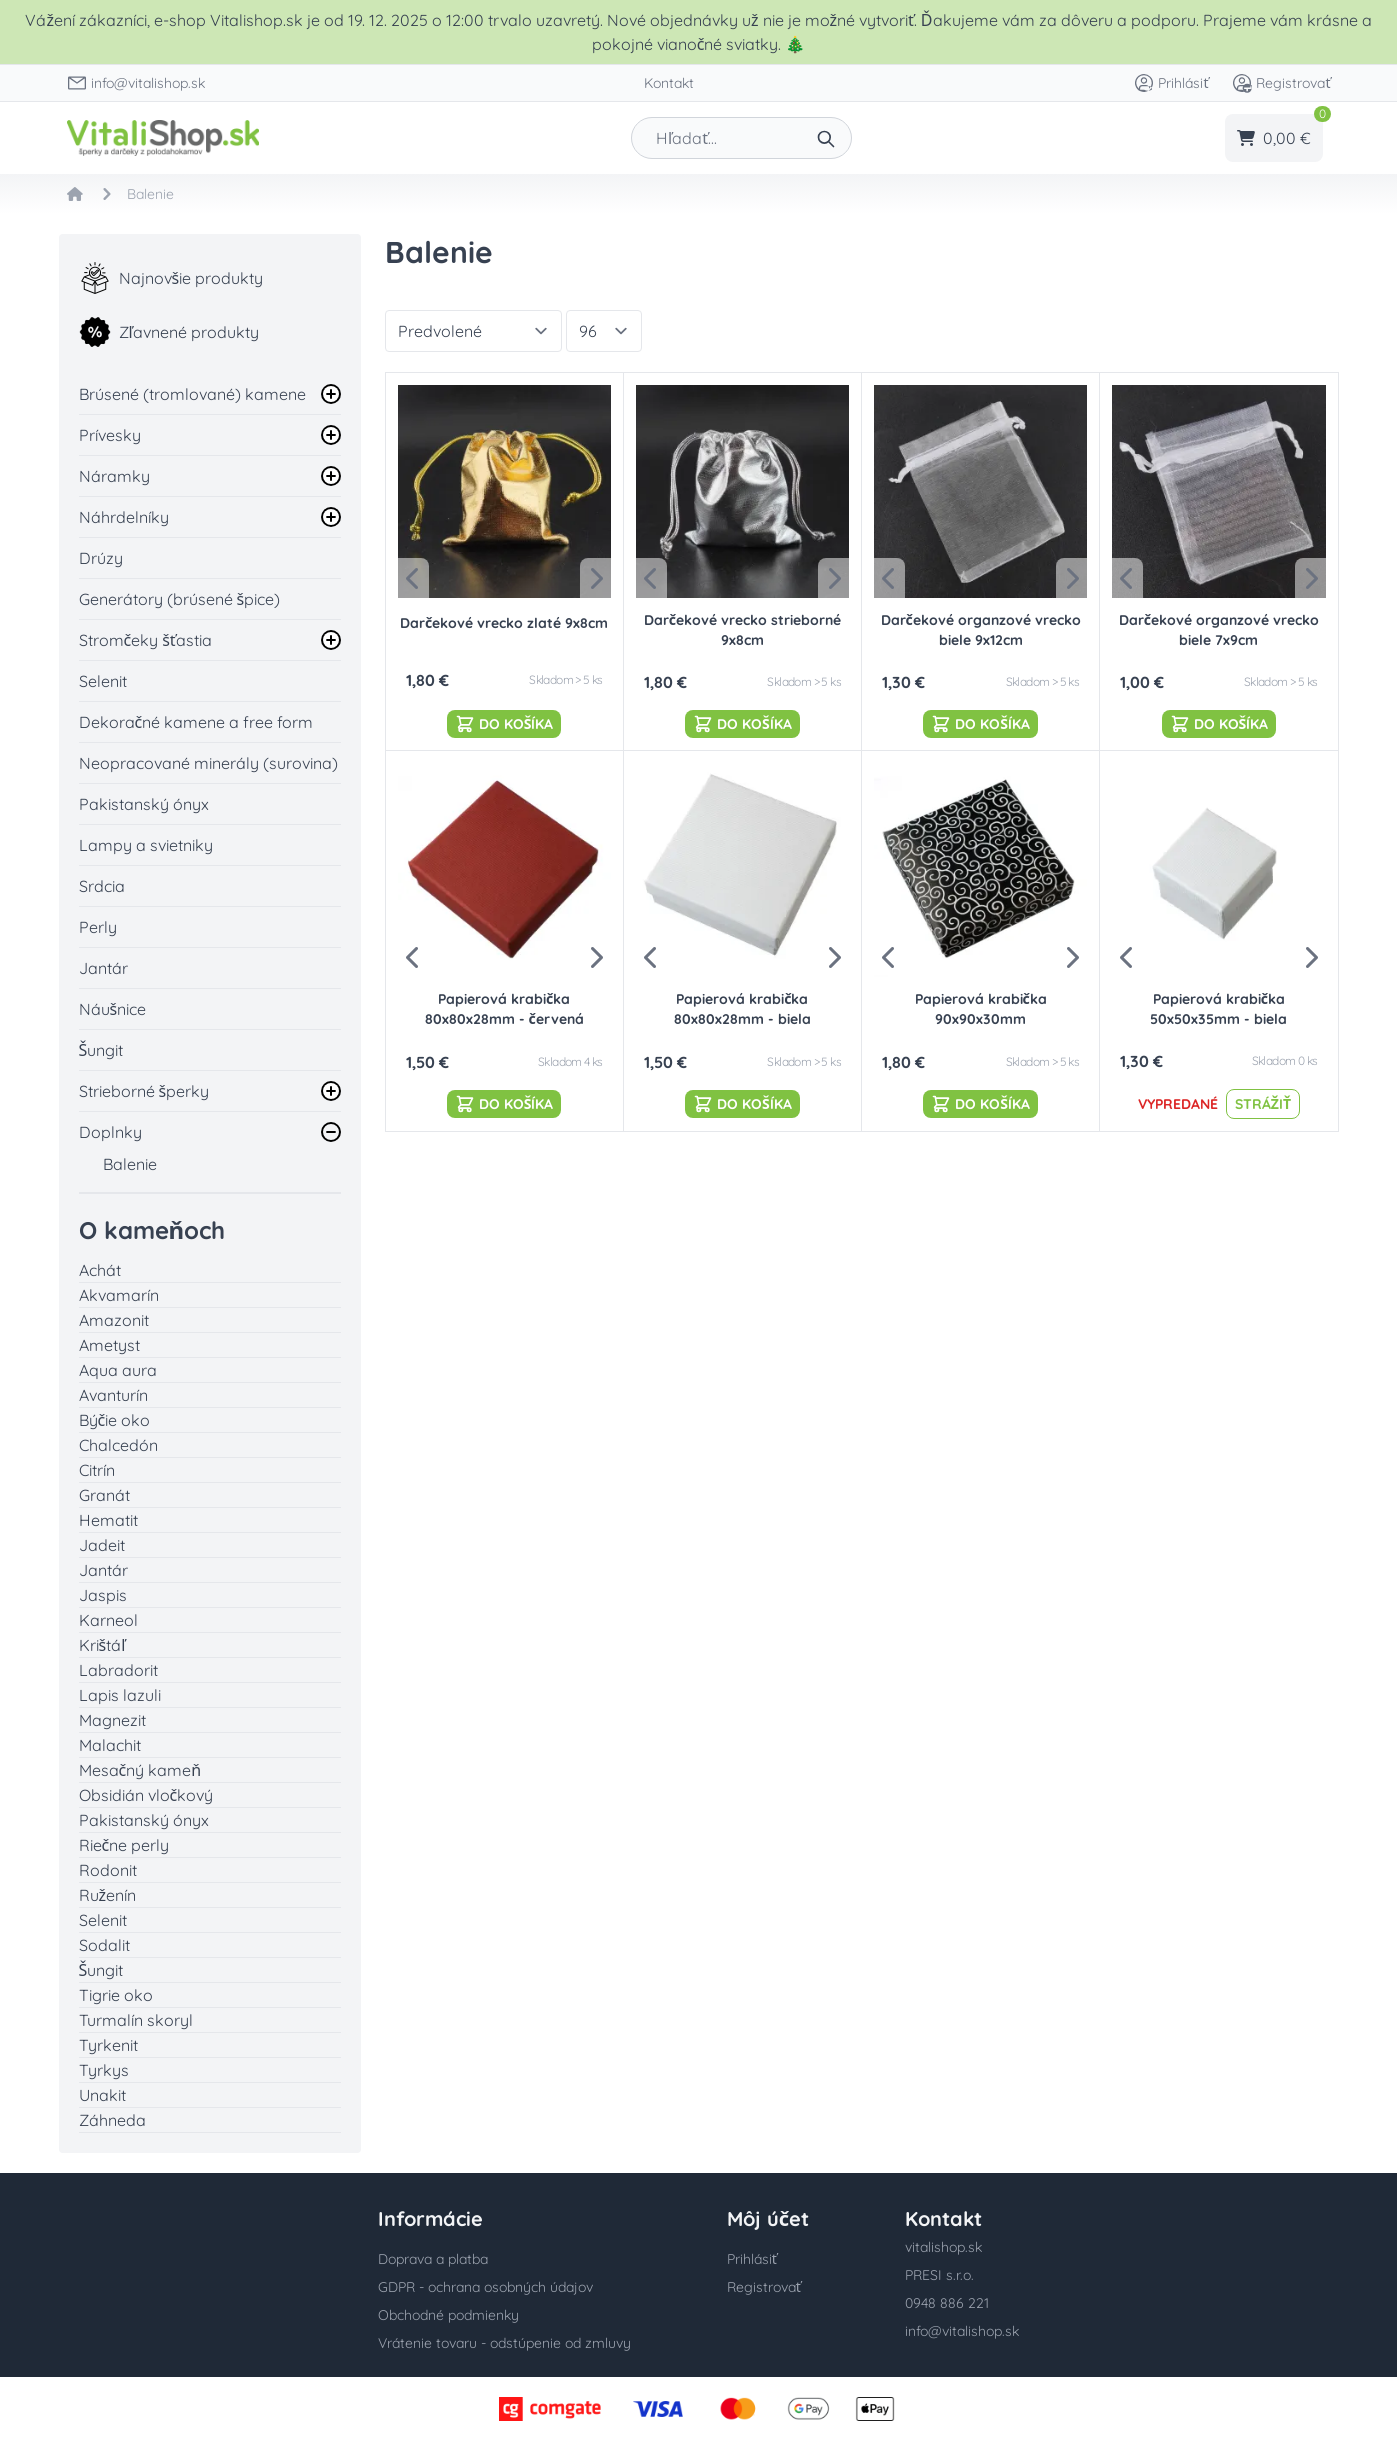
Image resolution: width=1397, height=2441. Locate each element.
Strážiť (1263, 1104)
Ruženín (108, 1895)
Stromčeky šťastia (145, 640)
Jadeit (102, 1545)
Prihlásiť (1171, 83)
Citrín (97, 1470)
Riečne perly (124, 1845)
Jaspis (103, 1595)
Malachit (110, 1745)
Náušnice (113, 1009)
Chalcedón (118, 1445)
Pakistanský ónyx (144, 804)
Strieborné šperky (144, 1091)
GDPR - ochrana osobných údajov (485, 2287)
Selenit (103, 681)
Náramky (114, 476)
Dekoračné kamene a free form (196, 722)
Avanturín (113, 1395)
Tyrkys (104, 2070)
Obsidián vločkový (146, 1795)
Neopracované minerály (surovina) (208, 763)
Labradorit (118, 1670)
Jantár (103, 968)
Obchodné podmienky (448, 2315)
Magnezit (112, 1720)
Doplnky (110, 1132)
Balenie (130, 1164)
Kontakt (669, 83)
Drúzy (101, 558)
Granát (104, 1495)
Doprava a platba (433, 2259)
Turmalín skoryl (136, 2020)
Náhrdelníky (124, 517)
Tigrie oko (116, 1995)
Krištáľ (102, 1645)
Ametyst (109, 1345)
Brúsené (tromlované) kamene (192, 394)
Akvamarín (119, 1295)
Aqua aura (118, 1370)
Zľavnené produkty (169, 332)
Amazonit (114, 1320)
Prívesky (110, 435)
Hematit (108, 1520)
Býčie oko (115, 1420)
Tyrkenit (108, 2045)
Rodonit (108, 1870)
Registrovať (1281, 83)
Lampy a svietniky (146, 845)
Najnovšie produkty (171, 278)
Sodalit (104, 1945)
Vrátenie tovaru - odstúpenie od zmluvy (504, 2343)
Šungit (101, 1050)
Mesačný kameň (140, 1770)
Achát (100, 1270)
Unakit (102, 2095)
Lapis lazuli (120, 1695)
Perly (98, 927)
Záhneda (112, 2120)
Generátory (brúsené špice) (180, 599)
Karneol (108, 1620)
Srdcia (102, 886)
